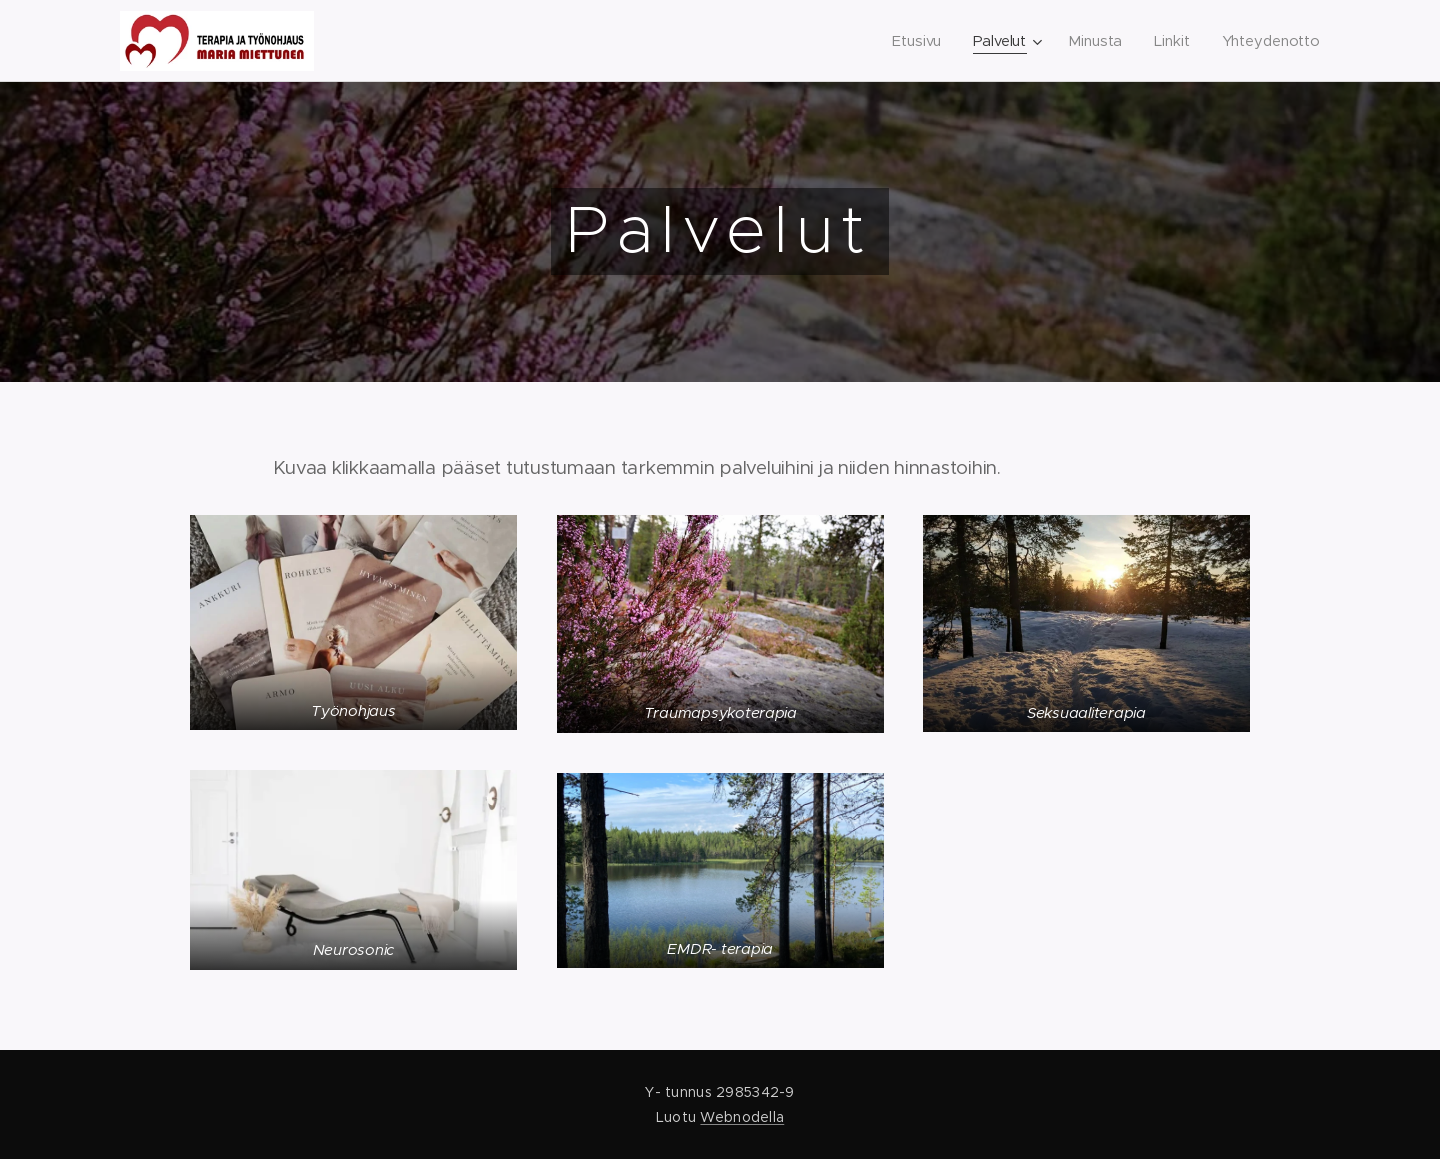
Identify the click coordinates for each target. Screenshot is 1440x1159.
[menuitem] (916, 41)
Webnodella (742, 1117)
